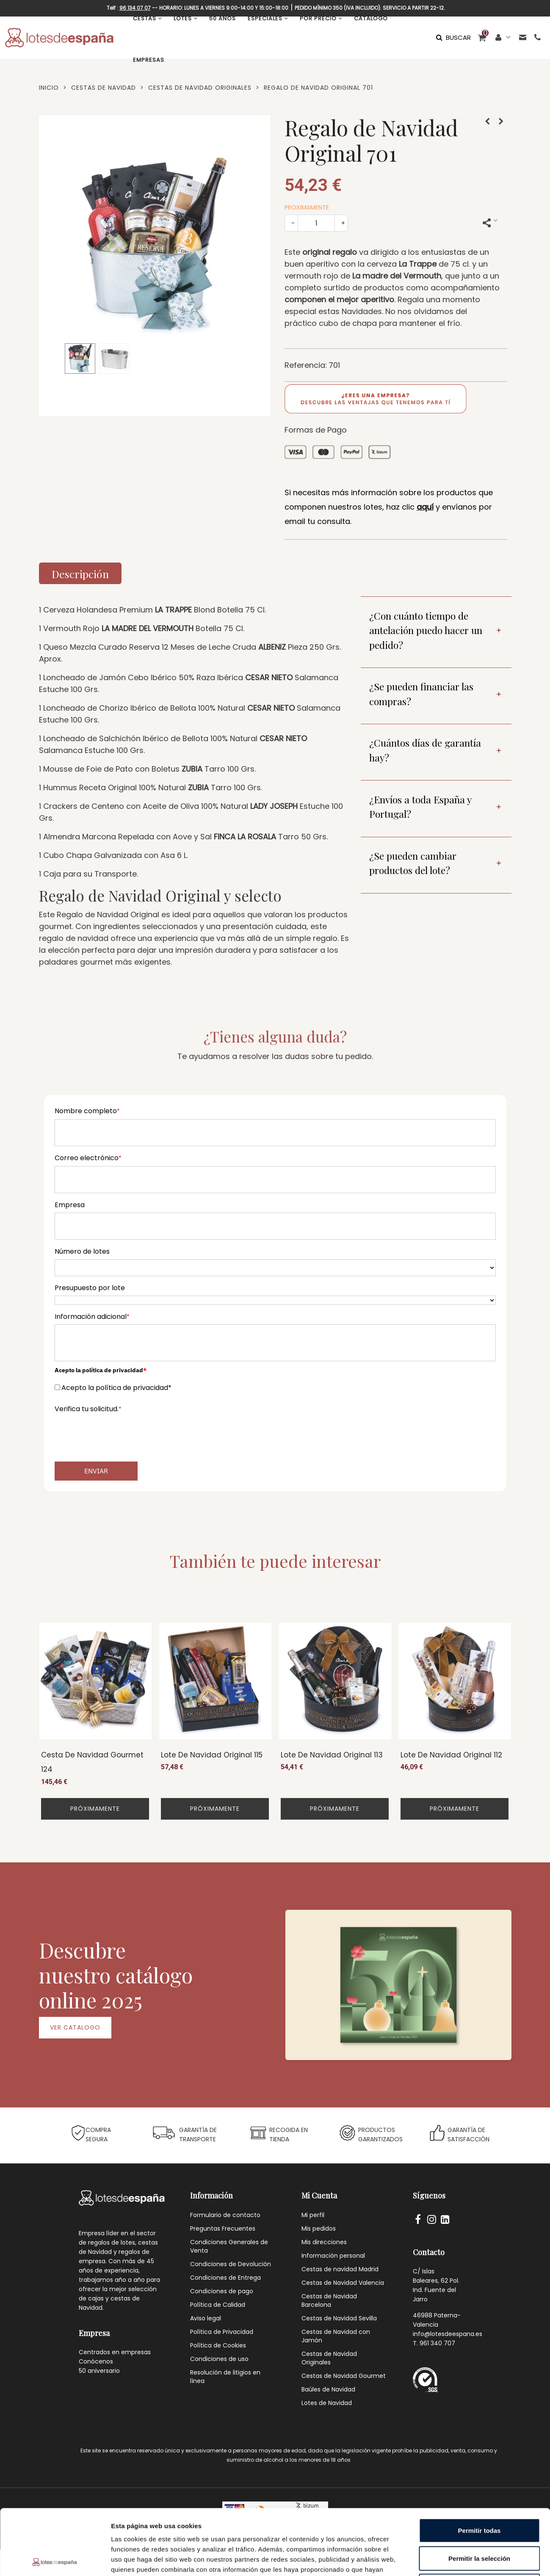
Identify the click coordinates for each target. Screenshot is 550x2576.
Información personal (333, 2255)
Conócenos (96, 2361)
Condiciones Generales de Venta (229, 2246)
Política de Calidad (217, 2304)
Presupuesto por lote (90, 1288)
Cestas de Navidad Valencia (342, 2282)
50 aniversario (99, 2370)
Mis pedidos (318, 2228)
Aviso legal (205, 2318)
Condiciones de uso (219, 2359)
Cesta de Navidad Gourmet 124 (92, 1762)
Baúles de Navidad (328, 2389)
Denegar (479, 2520)
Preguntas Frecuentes (222, 2228)
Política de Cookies (218, 2345)
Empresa (70, 1205)
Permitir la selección (479, 2492)
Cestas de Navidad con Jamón (335, 2336)
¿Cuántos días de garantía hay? (425, 750)
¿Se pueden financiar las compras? (421, 694)
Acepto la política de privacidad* (116, 1388)
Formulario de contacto (225, 2215)
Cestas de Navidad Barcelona (329, 2300)
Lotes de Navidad (326, 2403)
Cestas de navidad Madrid (340, 2269)
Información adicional (92, 1316)
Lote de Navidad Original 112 (451, 1755)
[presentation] (119, 1433)
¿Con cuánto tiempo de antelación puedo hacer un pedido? (425, 630)
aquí (425, 507)
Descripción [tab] (80, 574)
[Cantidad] (316, 223)
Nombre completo (87, 1111)
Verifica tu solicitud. (88, 1409)
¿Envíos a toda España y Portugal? (420, 807)
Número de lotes (82, 1251)
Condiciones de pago (221, 2291)
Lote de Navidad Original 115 (212, 1755)
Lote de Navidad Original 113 (332, 1755)
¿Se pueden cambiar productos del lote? (412, 863)
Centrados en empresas (115, 2352)
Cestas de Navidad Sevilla (339, 2318)
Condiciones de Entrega (225, 2277)
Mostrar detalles (458, 2559)
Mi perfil (312, 2215)
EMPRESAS (148, 60)
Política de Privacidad (221, 2332)
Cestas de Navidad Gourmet (343, 2376)
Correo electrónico (88, 1158)
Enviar (96, 1471)
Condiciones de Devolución (230, 2264)
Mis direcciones (324, 2242)
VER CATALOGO (75, 2027)
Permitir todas (479, 2464)
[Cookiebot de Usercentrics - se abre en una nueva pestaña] (55, 2559)
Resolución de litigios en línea (225, 2376)
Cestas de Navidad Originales (329, 2358)
